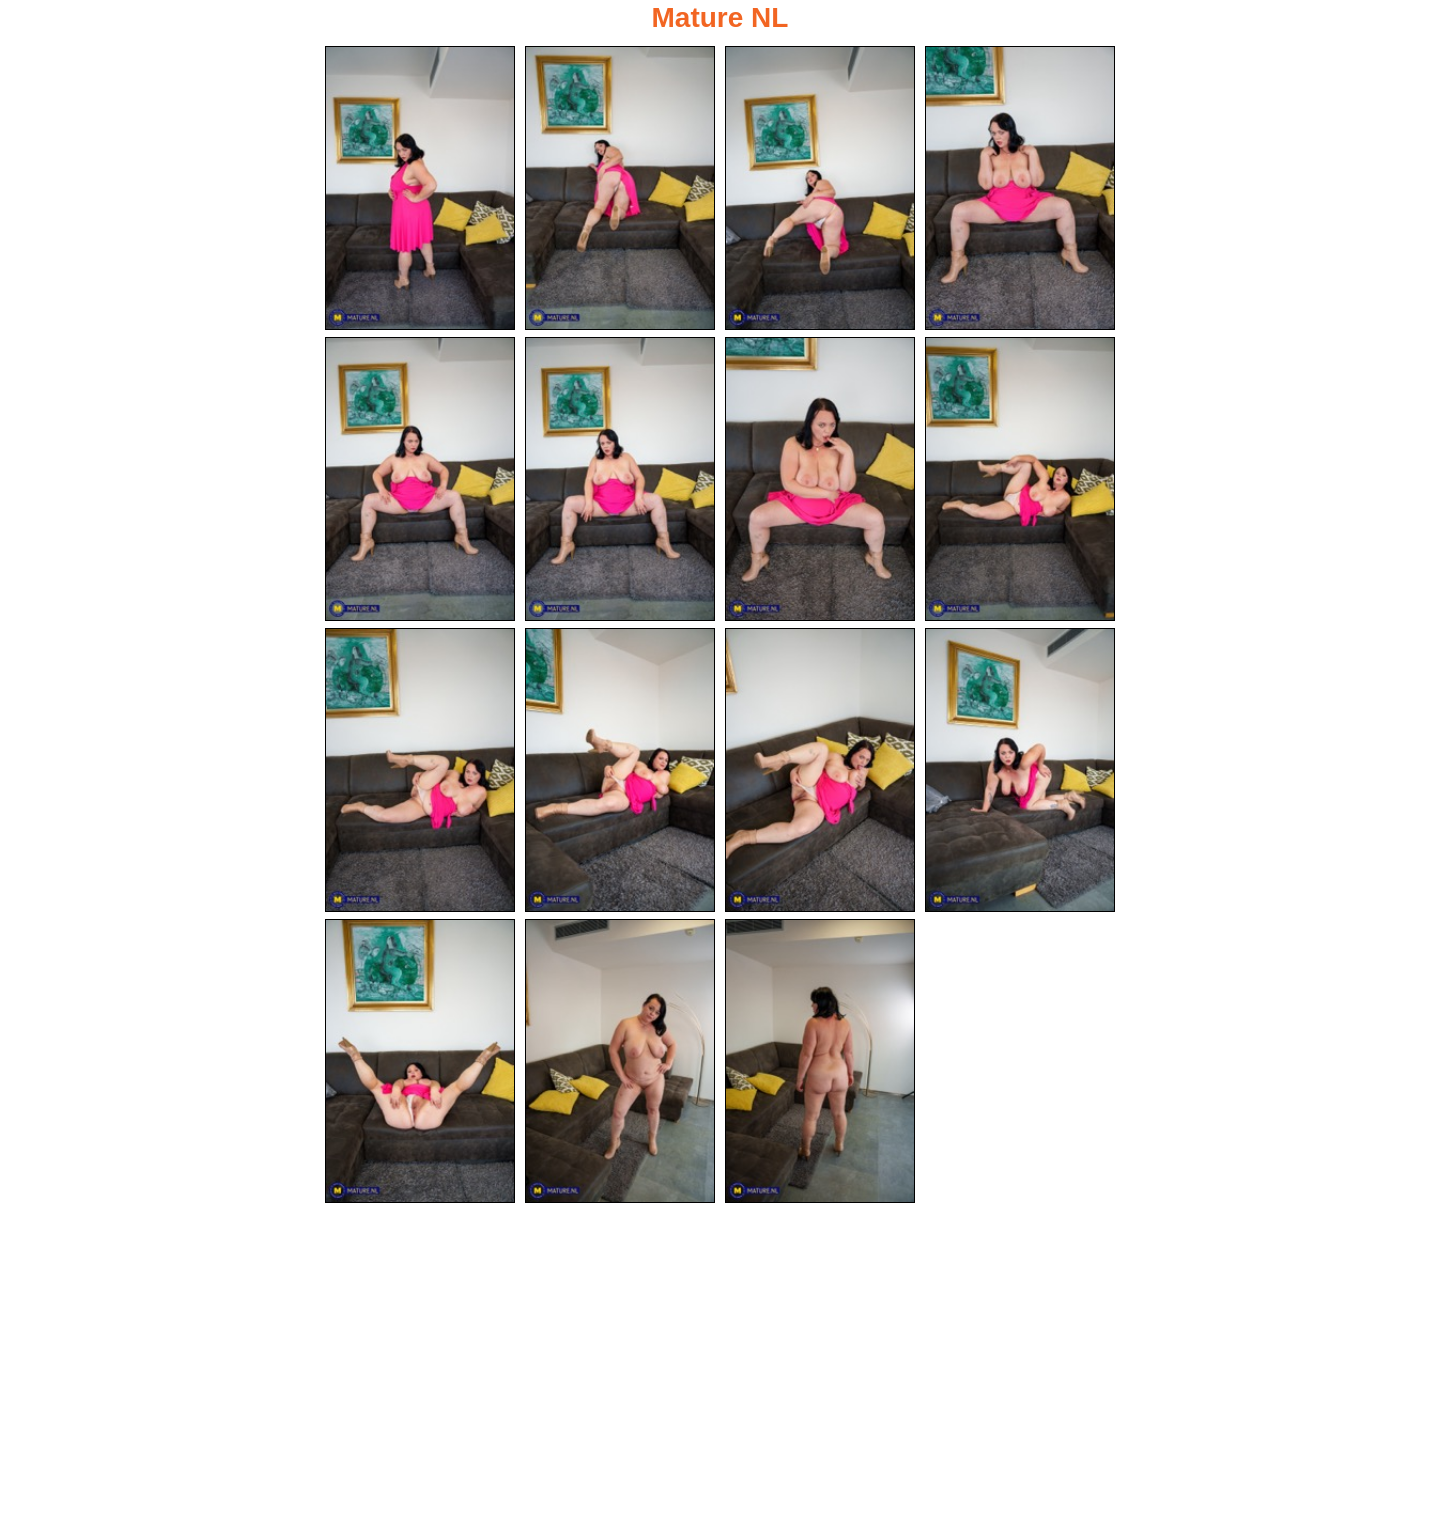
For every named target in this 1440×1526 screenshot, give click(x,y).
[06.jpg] (620, 479)
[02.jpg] (620, 188)
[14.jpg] (620, 1061)
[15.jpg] (820, 1061)
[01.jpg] (420, 188)
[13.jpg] (420, 1061)
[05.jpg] (420, 479)
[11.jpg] (820, 770)
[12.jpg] (1020, 770)
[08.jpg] (1020, 479)
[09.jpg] (420, 770)
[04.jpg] (1020, 188)
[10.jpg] (620, 770)
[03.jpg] (820, 188)
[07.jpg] (820, 479)
